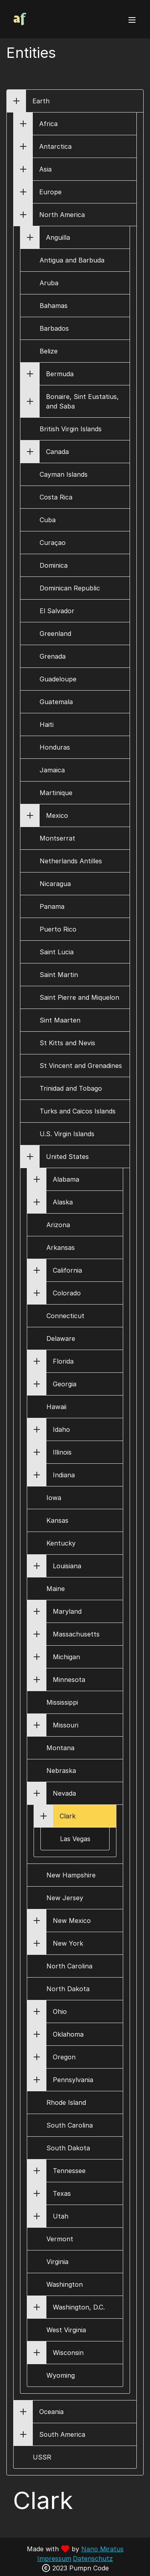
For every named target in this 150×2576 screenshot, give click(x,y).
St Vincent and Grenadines (81, 1066)
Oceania (51, 2412)
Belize (49, 351)
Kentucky (61, 1543)
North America (62, 215)
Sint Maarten (60, 1020)
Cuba (48, 520)
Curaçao (53, 543)
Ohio (60, 2011)
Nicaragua (55, 884)
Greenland (55, 634)
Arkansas (60, 1247)
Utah (60, 2216)
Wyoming (60, 2375)
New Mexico (72, 1921)
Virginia (57, 2262)
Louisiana (67, 1566)
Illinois (62, 1452)
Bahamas (54, 306)
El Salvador (57, 611)
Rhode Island (66, 2102)
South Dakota (68, 2148)
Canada (57, 452)
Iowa (53, 1498)
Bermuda (60, 374)
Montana (60, 1748)
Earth (41, 101)
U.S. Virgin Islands (67, 1134)
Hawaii (56, 1407)
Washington (64, 2284)
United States (67, 1157)
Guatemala (56, 702)
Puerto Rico (58, 929)
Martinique (56, 793)
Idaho (61, 1429)
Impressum (54, 2558)
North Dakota (68, 1989)
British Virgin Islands (71, 429)
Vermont (59, 2239)
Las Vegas (75, 1839)
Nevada (64, 1793)
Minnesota (69, 1680)
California (67, 1270)
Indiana (64, 1475)
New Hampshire (71, 1875)
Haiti (47, 724)
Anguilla (58, 237)
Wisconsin (68, 2353)
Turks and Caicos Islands (78, 1111)
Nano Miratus (102, 2549)
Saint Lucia (57, 952)
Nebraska (61, 1771)
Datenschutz (93, 2558)
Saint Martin (59, 975)
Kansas (57, 1520)
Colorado (67, 1293)
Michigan (66, 1657)
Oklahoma (68, 2034)
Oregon (64, 2057)
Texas (62, 2193)
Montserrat (57, 838)
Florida (63, 1361)
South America (62, 2434)
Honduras (55, 747)
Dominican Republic (70, 588)
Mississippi (62, 1702)
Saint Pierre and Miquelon (79, 997)
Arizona (58, 1225)
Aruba (49, 283)
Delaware (60, 1338)
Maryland (67, 1611)
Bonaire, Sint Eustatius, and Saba (82, 401)
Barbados (54, 328)
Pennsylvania (73, 2080)
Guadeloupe (58, 679)
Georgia (64, 1384)
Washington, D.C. (79, 2307)
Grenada (53, 656)
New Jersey (64, 1898)
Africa (48, 124)
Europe (50, 192)
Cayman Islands (64, 474)
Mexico (57, 815)
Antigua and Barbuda (72, 260)
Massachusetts (76, 1634)
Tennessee (69, 2171)
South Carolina (69, 2125)
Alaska (63, 1202)
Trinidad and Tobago (71, 1088)
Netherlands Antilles (71, 861)
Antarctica (55, 146)
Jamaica (52, 770)
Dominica (54, 565)
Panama (52, 906)
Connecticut (65, 1316)
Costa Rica (56, 497)
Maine (55, 1589)
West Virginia (66, 2330)
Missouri (65, 1725)
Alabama (66, 1179)
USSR (42, 2457)
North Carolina (69, 1966)
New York (68, 1943)
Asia (45, 169)
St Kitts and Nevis (67, 1043)
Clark (68, 1816)
